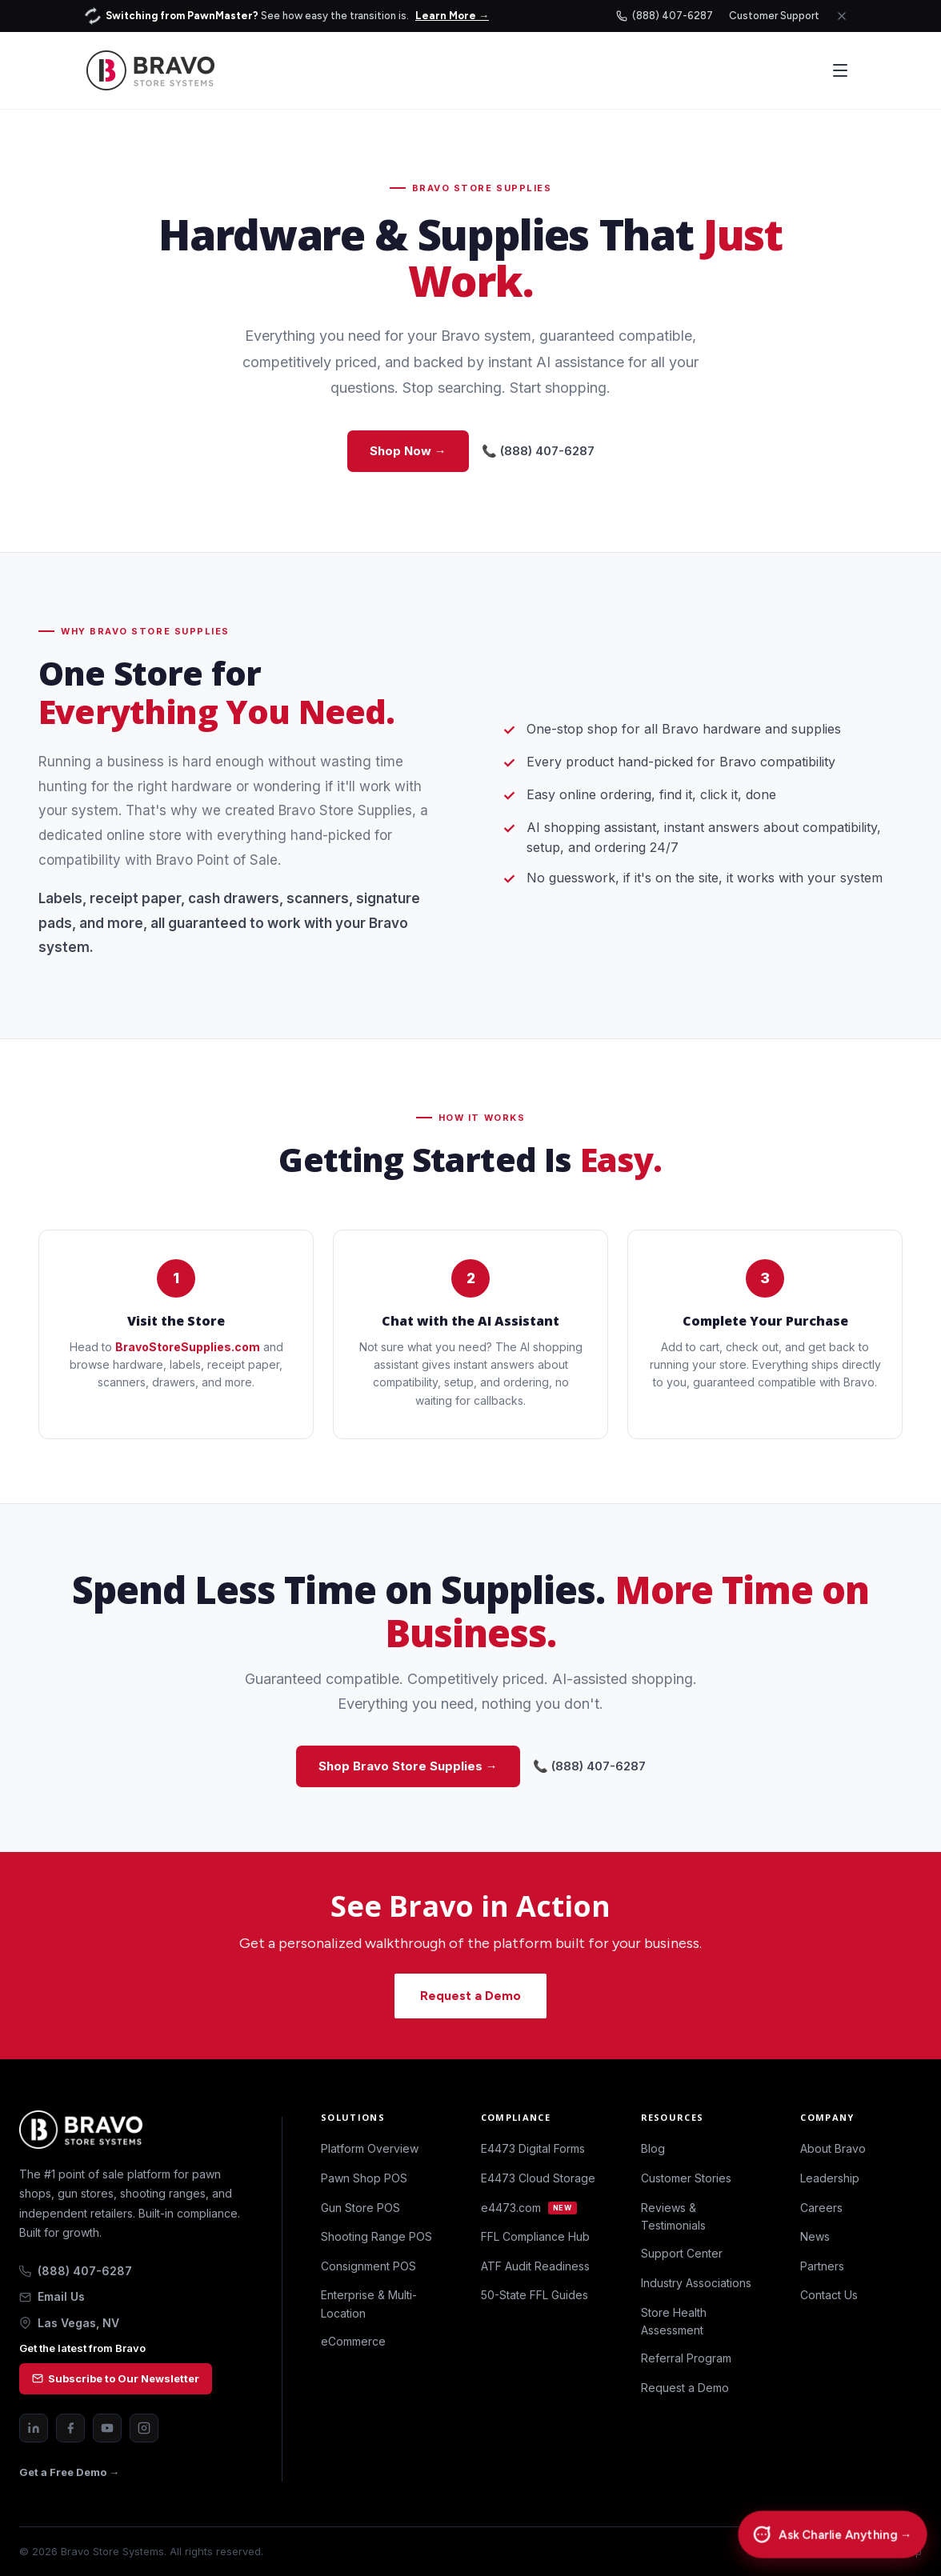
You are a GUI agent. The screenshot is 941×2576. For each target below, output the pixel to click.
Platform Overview (369, 2148)
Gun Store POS (360, 2207)
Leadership (829, 2178)
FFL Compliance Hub (535, 2236)
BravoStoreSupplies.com (187, 1347)
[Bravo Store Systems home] (131, 2129)
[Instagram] (144, 2428)
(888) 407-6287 (664, 16)
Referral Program (686, 2358)
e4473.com (529, 2207)
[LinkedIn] (33, 2428)
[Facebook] (70, 2428)
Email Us (52, 2296)
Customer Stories (686, 2178)
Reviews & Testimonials (673, 2216)
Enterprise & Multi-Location (369, 2303)
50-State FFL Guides (534, 2295)
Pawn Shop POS (364, 2178)
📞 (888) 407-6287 (538, 450)
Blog (653, 2148)
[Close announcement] (842, 16)
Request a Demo (470, 1995)
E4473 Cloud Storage (538, 2178)
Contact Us (829, 2295)
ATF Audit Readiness (535, 2266)
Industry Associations (696, 2283)
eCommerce (353, 2341)
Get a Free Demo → (69, 2472)
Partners (822, 2266)
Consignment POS (368, 2266)
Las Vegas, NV (69, 2323)
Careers (821, 2207)
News (815, 2236)
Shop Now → (408, 450)
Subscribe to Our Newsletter (115, 2378)
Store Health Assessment (674, 2321)
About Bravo (833, 2148)
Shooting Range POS (376, 2236)
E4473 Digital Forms (533, 2148)
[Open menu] (840, 70)
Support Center (682, 2253)
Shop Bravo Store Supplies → (408, 1766)
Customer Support (774, 16)
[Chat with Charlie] (832, 2534)
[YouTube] (107, 2428)
